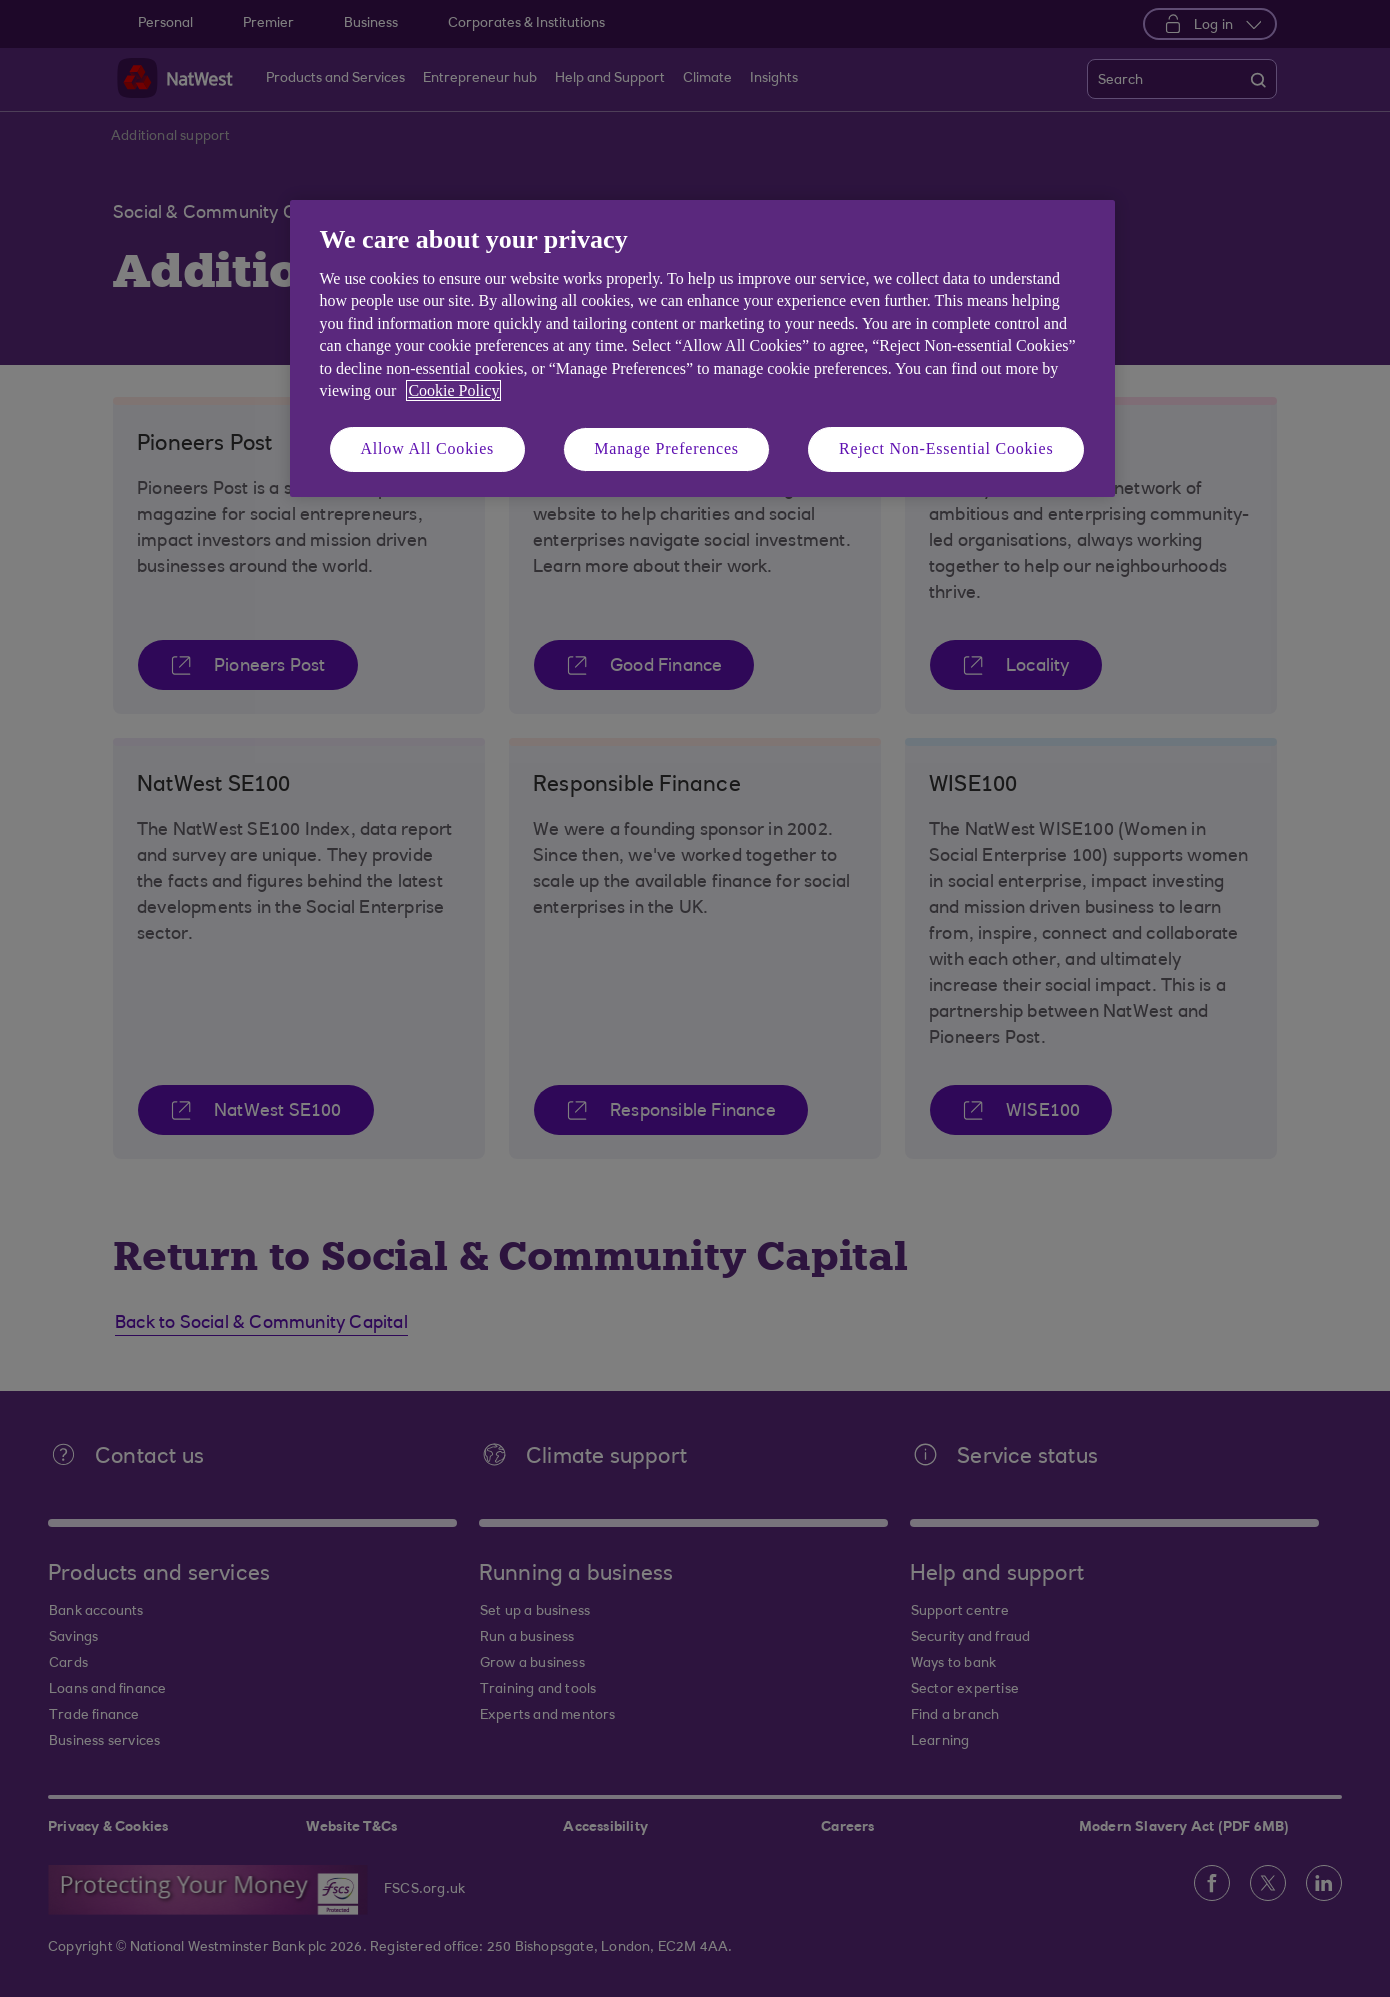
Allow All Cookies (428, 448)
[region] (702, 348)
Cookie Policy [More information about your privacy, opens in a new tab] (453, 390)
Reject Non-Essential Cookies (946, 448)
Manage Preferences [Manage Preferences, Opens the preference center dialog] (666, 448)
